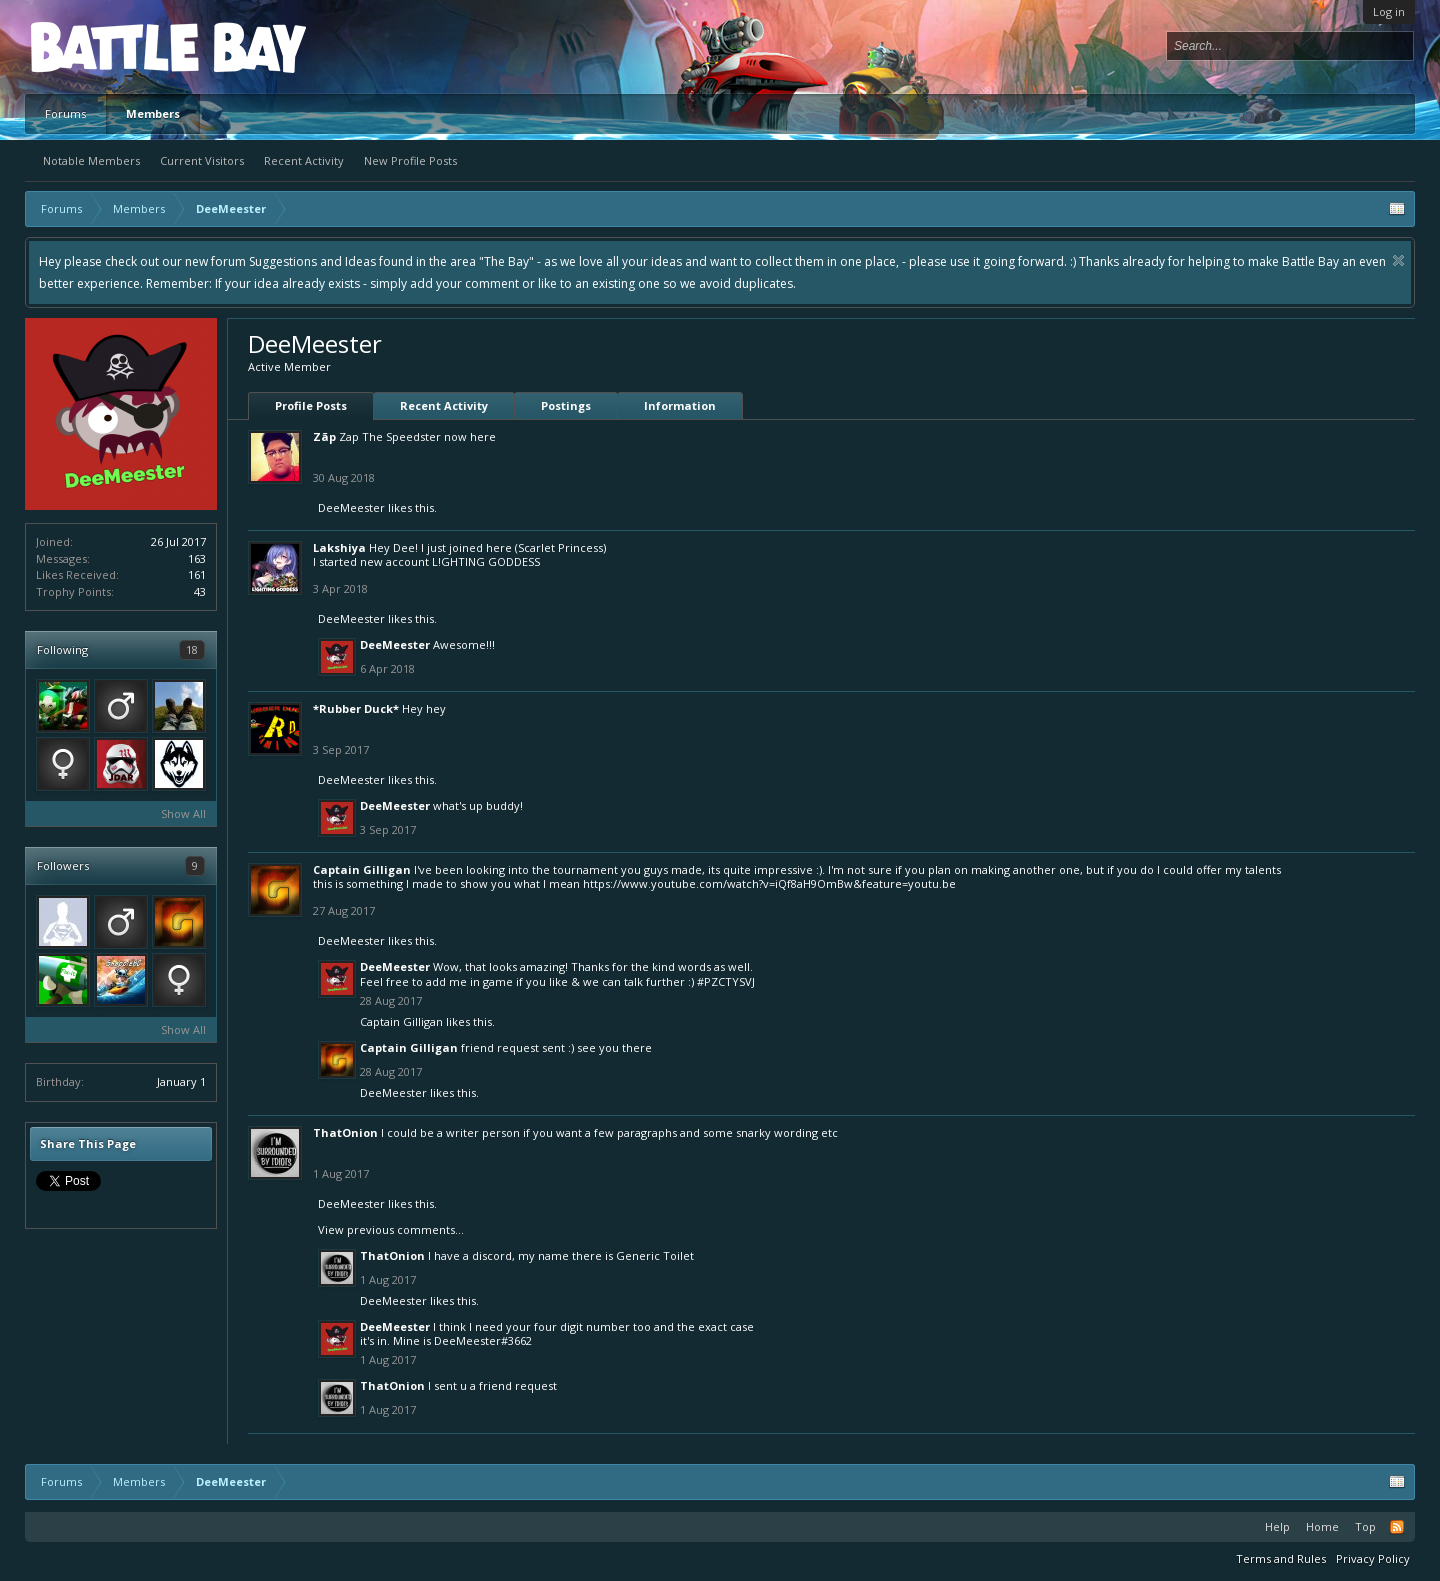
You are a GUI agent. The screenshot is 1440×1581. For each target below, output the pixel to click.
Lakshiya (339, 547)
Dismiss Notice (1398, 260)
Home (1322, 1526)
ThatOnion (345, 1132)
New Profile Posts (410, 160)
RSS (1397, 1527)
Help (1277, 1526)
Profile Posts (311, 405)
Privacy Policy (1373, 1558)
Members (153, 113)
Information (680, 405)
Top (1365, 1526)
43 (200, 591)
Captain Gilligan (362, 869)
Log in (1389, 11)
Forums (65, 113)
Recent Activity (304, 160)
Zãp (324, 436)
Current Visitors (202, 160)
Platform (104, 46)
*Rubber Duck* (356, 708)
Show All (183, 813)
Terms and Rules (1281, 1558)
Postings (566, 405)
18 (192, 649)
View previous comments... (391, 1229)
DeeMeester (351, 507)
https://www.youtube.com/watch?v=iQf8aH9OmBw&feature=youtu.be (769, 883)
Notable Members (91, 160)
